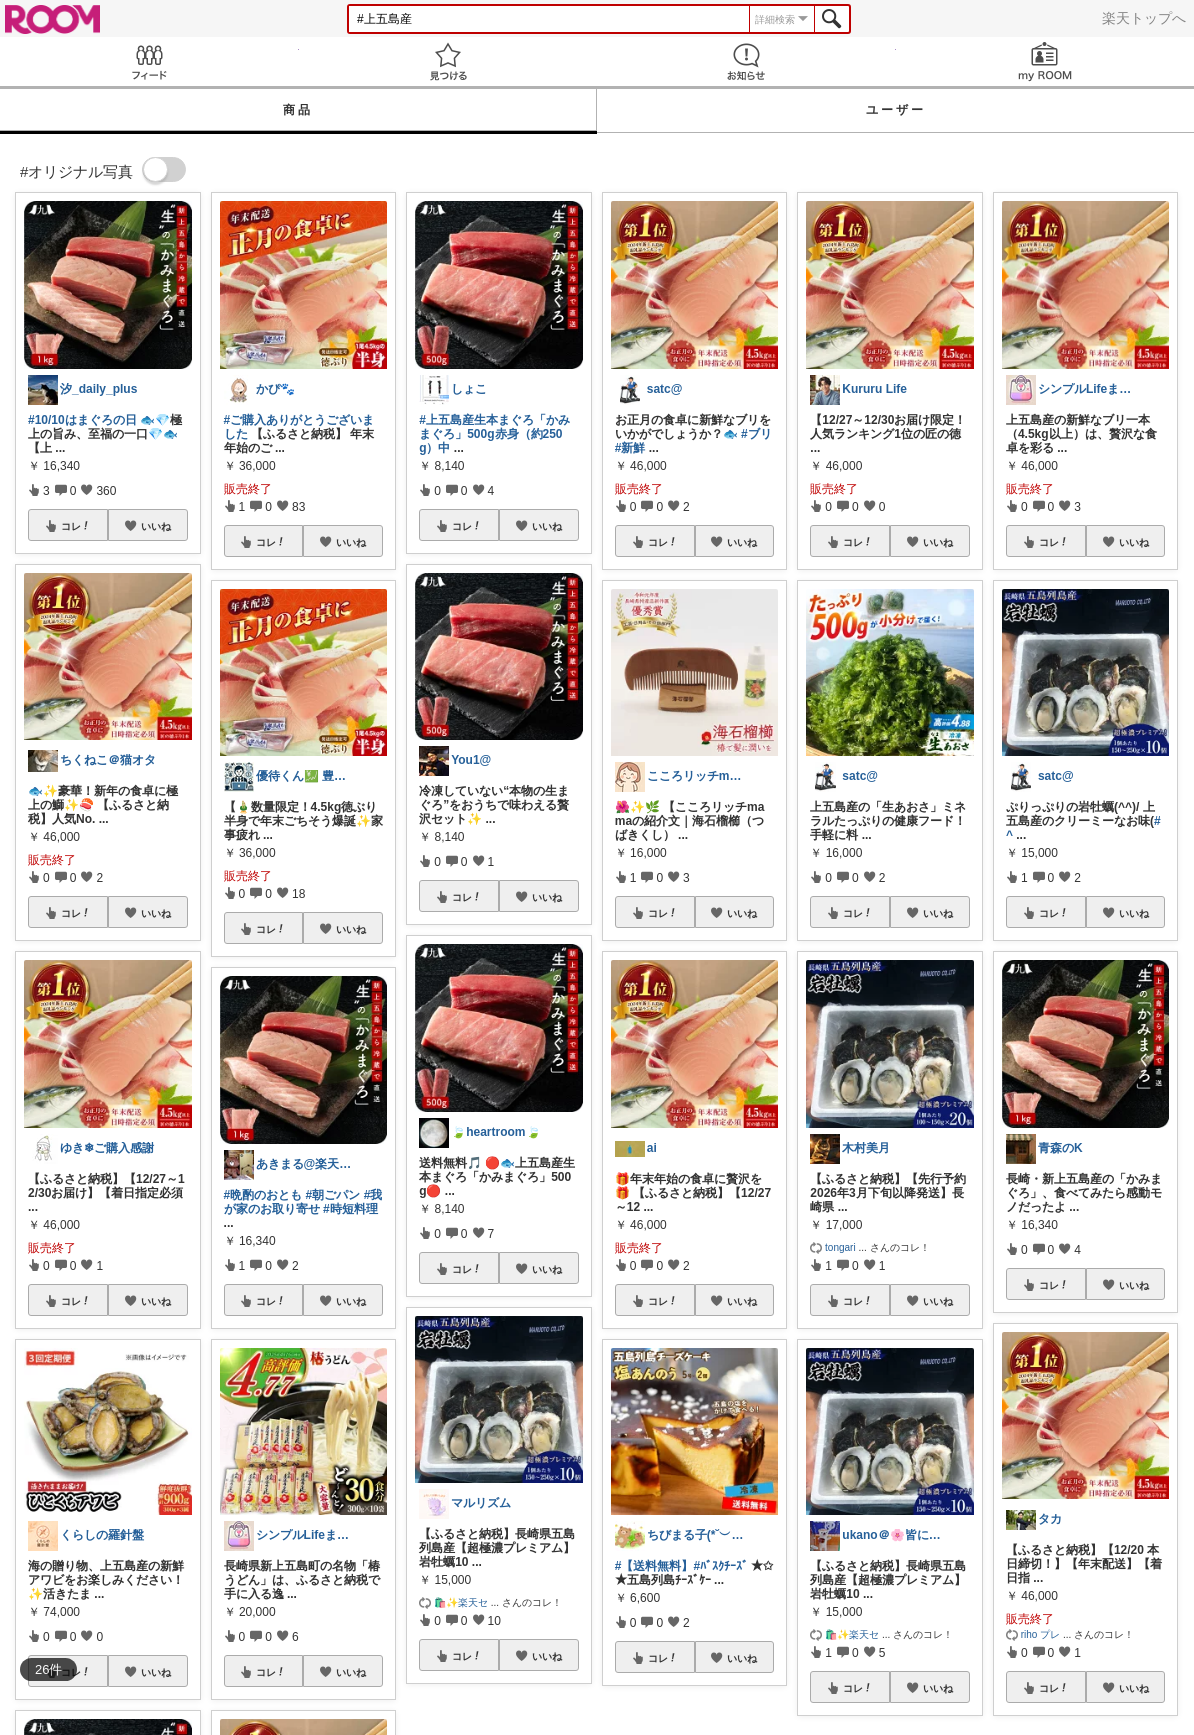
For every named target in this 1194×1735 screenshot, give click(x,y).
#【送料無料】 (654, 1566)
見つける (448, 61)
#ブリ (756, 434)
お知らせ (746, 61)
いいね (156, 526)
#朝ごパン (333, 1195)
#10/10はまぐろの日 (82, 420)
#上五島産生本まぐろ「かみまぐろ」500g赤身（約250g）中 (494, 434)
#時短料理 (350, 1209)
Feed (149, 61)
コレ (76, 526)
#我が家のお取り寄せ (303, 1202)
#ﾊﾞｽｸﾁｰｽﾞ (720, 1566)
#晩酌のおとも (263, 1195)
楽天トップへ (1144, 18)
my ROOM (1045, 61)
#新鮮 (630, 448)
